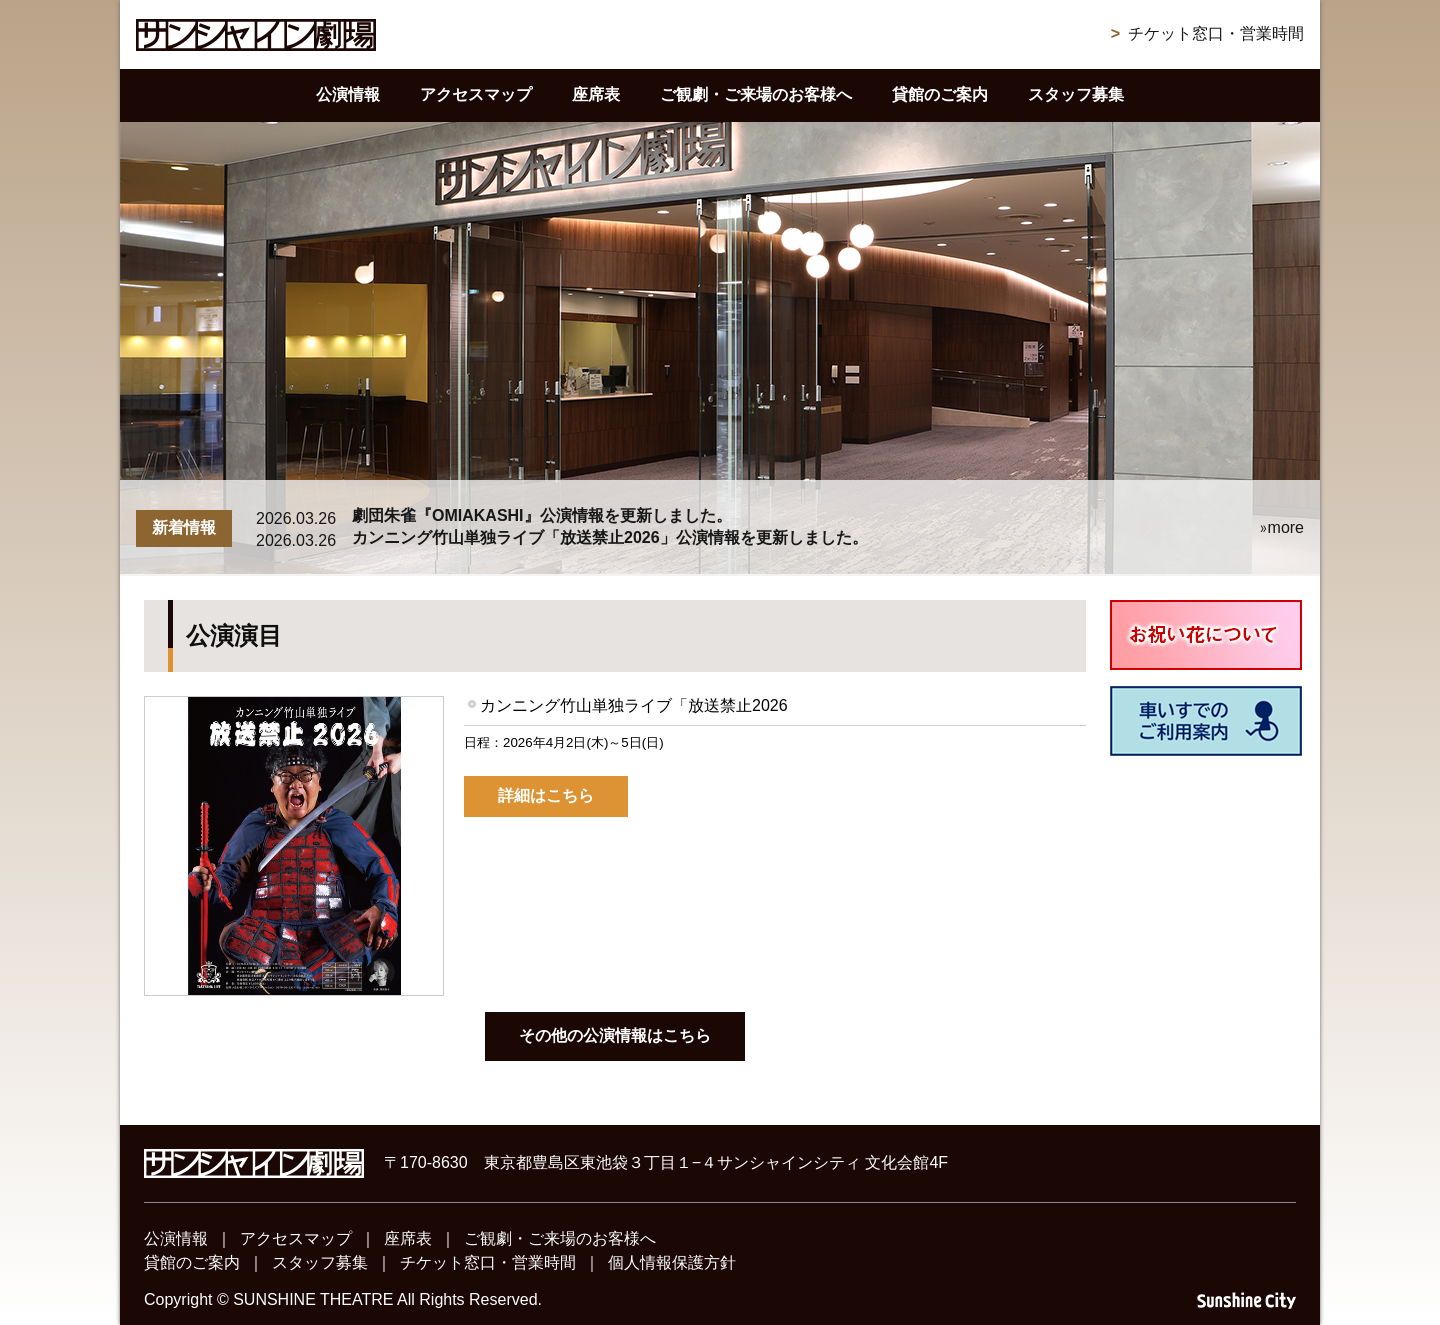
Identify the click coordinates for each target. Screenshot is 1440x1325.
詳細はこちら (546, 795)
